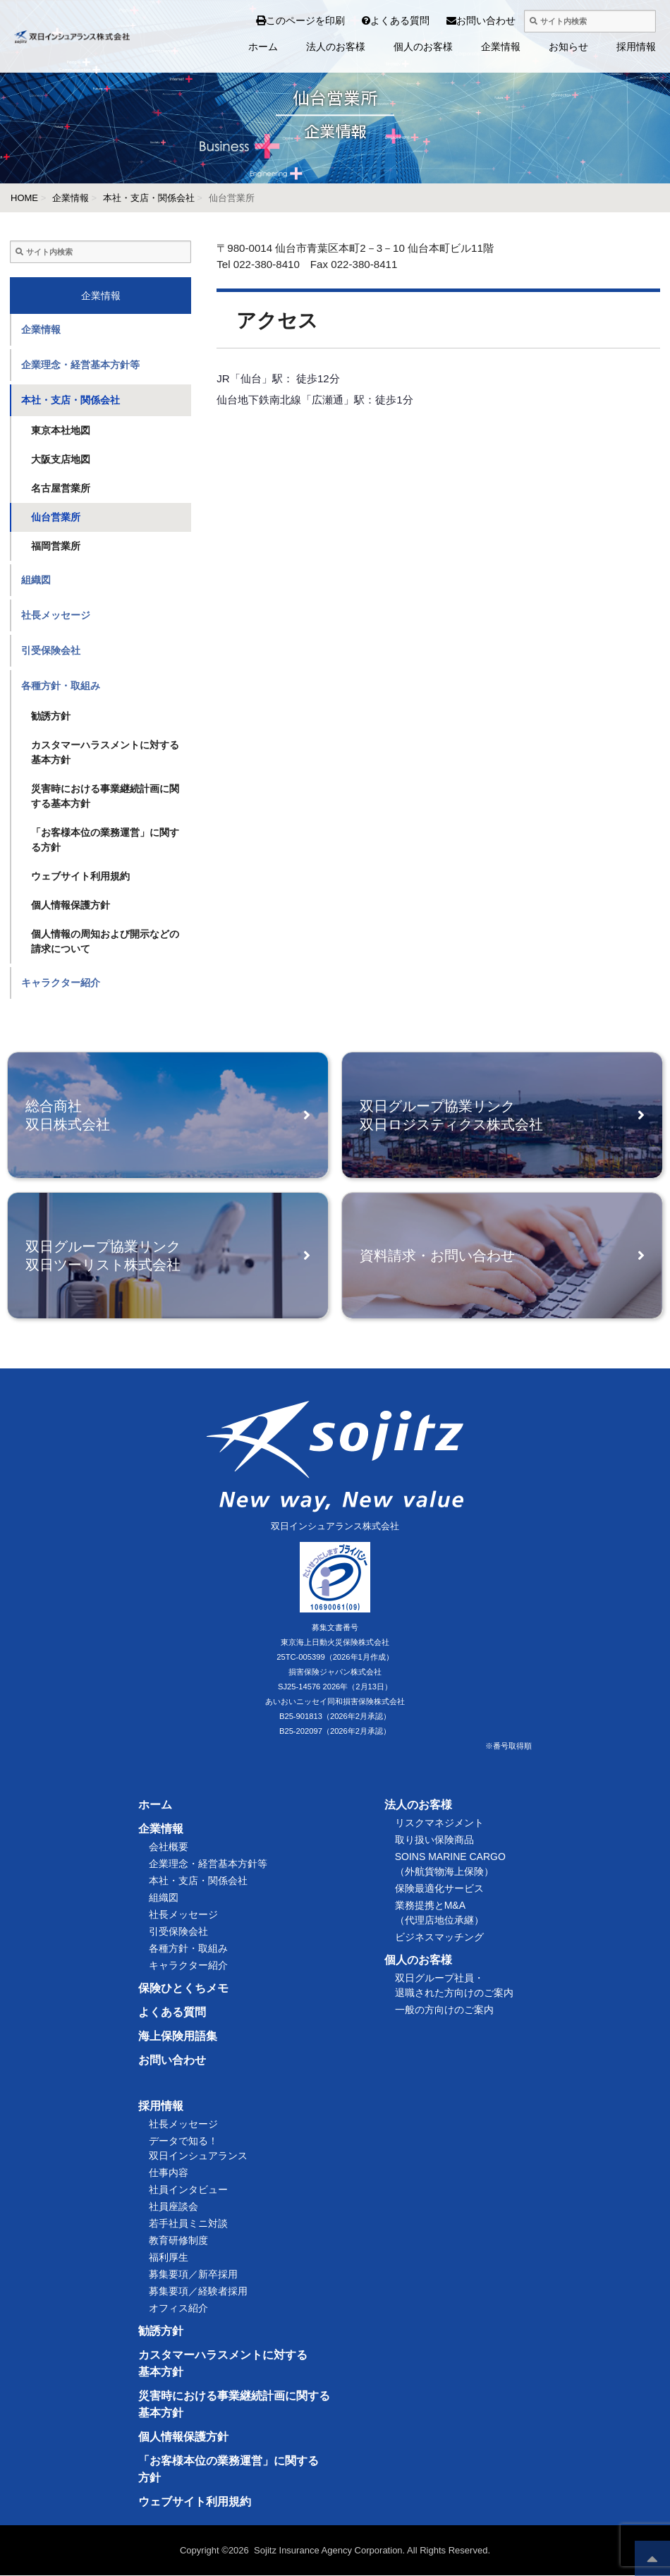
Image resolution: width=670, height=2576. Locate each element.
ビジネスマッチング (439, 1937)
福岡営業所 (55, 546)
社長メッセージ (55, 615)
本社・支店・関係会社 (149, 198)
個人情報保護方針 (70, 905)
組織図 (36, 579)
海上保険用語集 (177, 2037)
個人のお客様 (423, 46)
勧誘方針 (51, 716)
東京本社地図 (60, 430)
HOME (24, 198)
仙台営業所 (55, 517)
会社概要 (168, 1847)
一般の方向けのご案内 (444, 2010)
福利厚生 (168, 2258)
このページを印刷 (300, 20)
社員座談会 (173, 2207)
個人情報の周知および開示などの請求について (105, 941)
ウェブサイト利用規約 (80, 876)
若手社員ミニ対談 (188, 2224)
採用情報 (636, 46)
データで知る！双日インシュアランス (198, 2149)
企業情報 (500, 46)
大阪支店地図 (60, 459)
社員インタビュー (188, 2190)
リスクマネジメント (439, 1823)
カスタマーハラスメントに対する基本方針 (105, 752)
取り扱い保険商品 (434, 1840)
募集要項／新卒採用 (193, 2274)
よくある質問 (372, 20)
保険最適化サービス (439, 1889)
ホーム (263, 46)
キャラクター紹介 (60, 982)
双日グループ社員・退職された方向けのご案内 (454, 1986)
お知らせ (568, 46)
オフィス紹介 (178, 2308)
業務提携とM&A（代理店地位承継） (439, 1913)
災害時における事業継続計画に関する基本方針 (105, 796)
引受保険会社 (50, 650)
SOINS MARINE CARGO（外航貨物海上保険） (450, 1865)
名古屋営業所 (60, 488)
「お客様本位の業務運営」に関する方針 (105, 840)
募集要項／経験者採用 (198, 2291)
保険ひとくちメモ (183, 1989)
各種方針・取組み (60, 685)
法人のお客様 (335, 46)
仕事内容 (168, 2173)
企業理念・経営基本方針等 (80, 364)
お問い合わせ (457, 20)
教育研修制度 (178, 2241)
